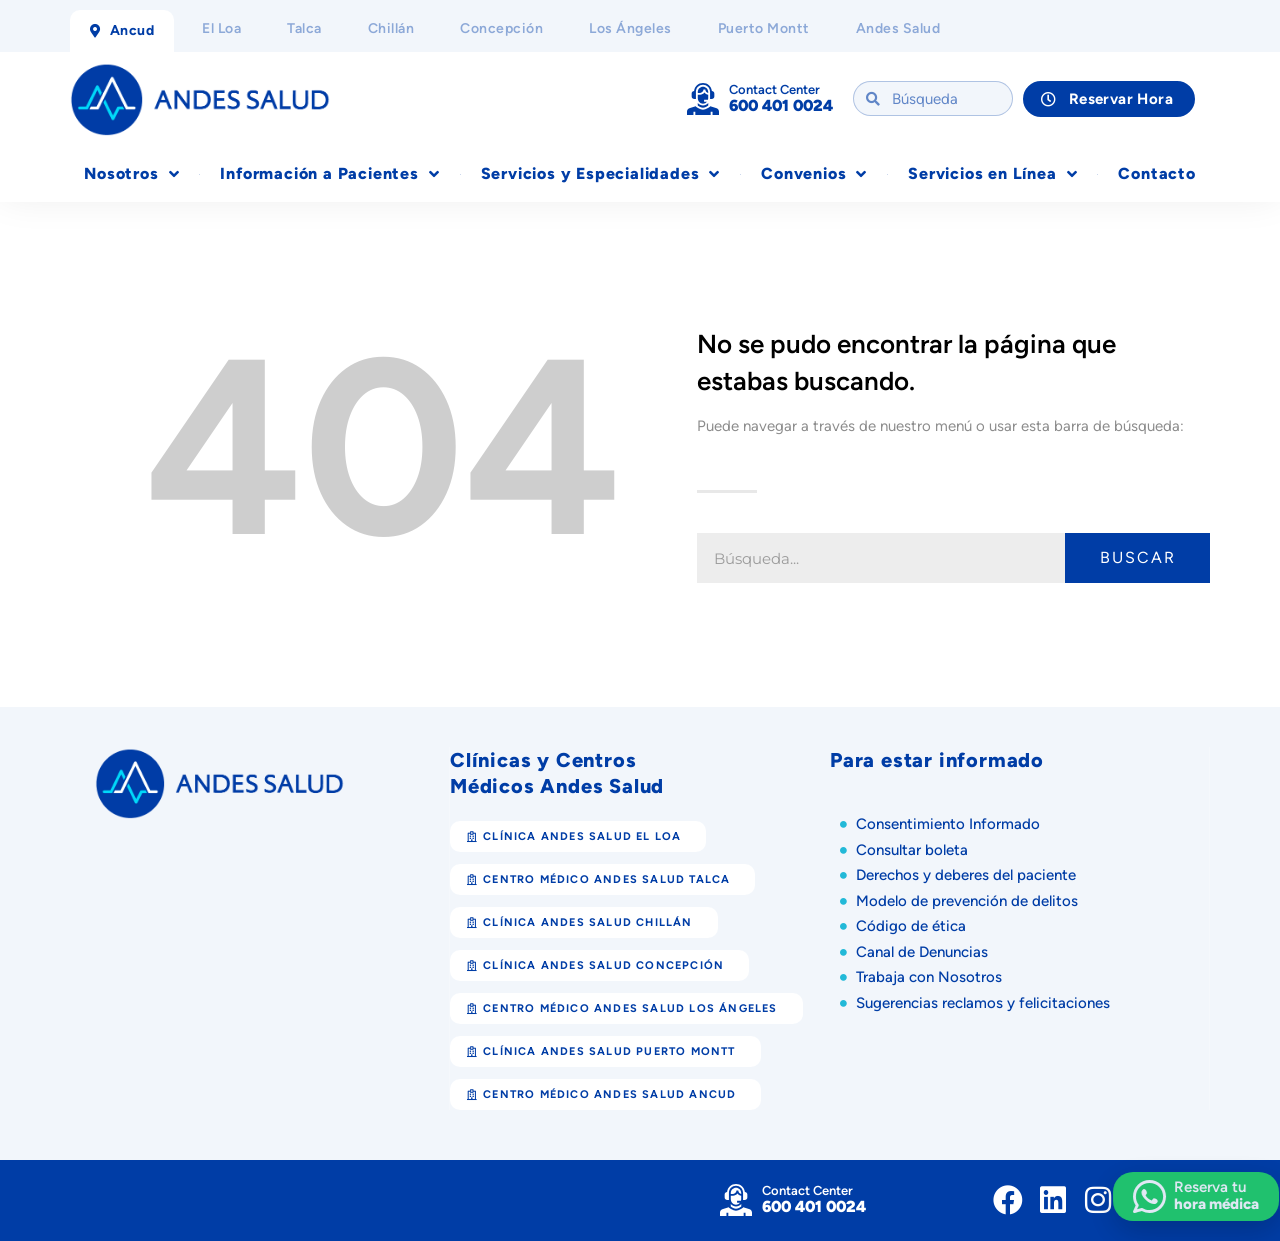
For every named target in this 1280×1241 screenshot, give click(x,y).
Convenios (814, 174)
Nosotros (131, 174)
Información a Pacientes (329, 174)
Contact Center (774, 89)
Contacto (1156, 173)
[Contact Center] (703, 99)
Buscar (1138, 557)
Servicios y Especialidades (601, 174)
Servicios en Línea (992, 174)
